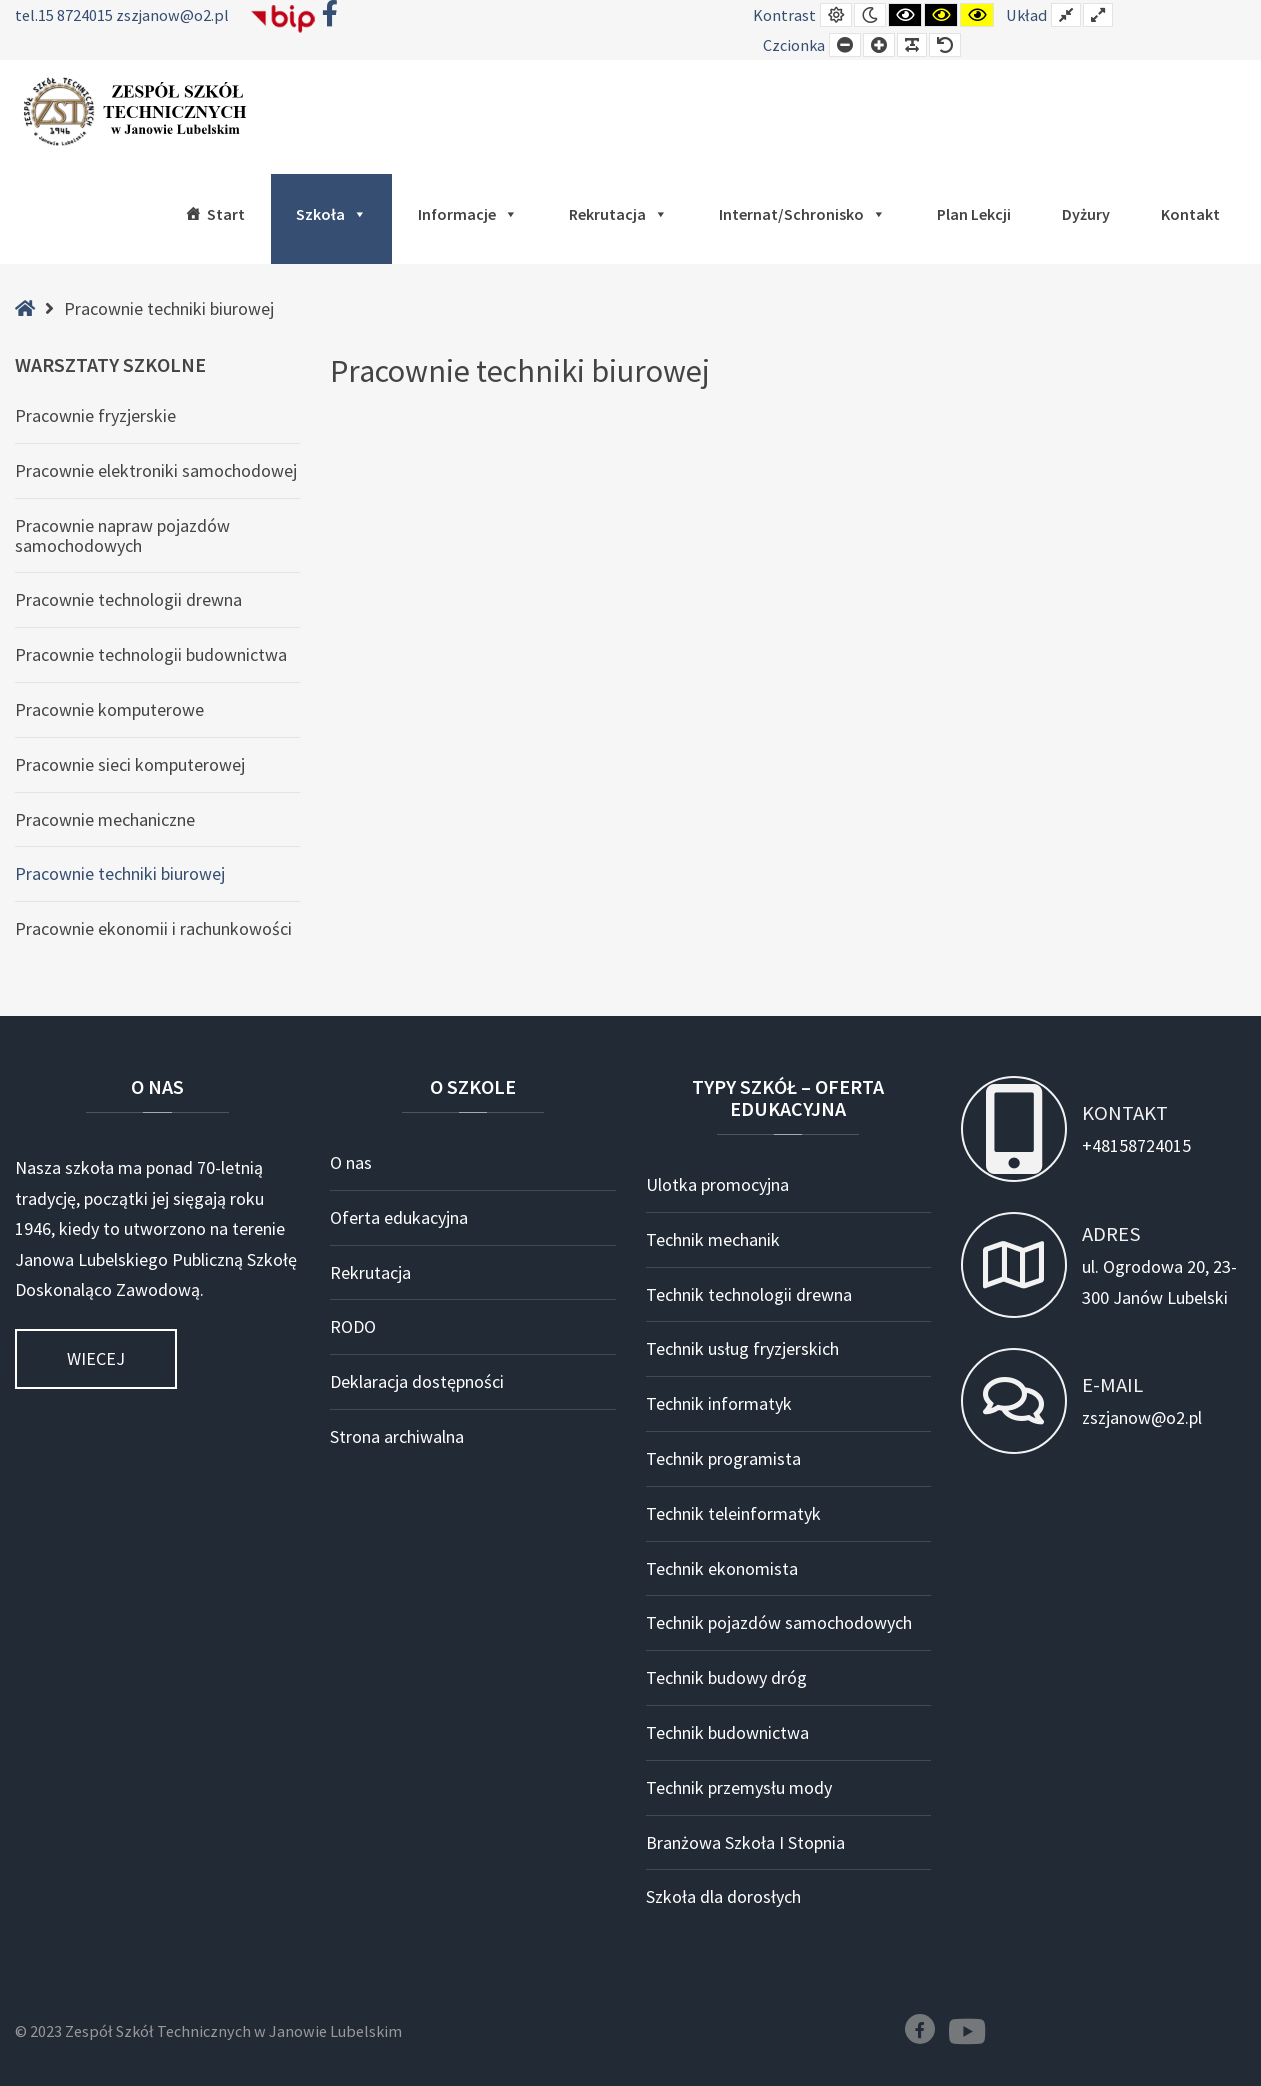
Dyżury (1086, 214)
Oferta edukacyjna (399, 1217)
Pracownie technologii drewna (128, 599)
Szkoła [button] (331, 214)
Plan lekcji (974, 214)
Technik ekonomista (722, 1568)
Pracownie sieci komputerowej (130, 764)
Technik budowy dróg (726, 1677)
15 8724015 (77, 15)
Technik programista (723, 1458)
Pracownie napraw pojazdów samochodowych (122, 535)
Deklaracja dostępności (417, 1381)
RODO (353, 1326)
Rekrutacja (618, 214)
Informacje (468, 214)
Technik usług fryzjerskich (742, 1348)
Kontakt (1190, 214)
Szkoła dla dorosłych (723, 1896)
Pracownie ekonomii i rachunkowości (153, 928)
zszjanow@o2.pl (172, 15)
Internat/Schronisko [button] (802, 214)
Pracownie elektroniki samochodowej (156, 470)
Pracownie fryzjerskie (95, 415)
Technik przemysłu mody (739, 1787)
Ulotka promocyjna (717, 1184)
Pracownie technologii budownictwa (151, 654)
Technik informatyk (719, 1403)
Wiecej (96, 1358)
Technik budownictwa (727, 1732)
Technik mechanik (713, 1239)
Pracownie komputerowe (109, 709)
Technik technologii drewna (749, 1294)
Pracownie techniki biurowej (120, 873)
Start (226, 214)
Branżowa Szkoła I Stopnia (745, 1842)
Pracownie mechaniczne (105, 819)
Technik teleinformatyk (733, 1513)
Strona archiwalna (397, 1436)
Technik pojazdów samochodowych (779, 1622)
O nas (351, 1162)
